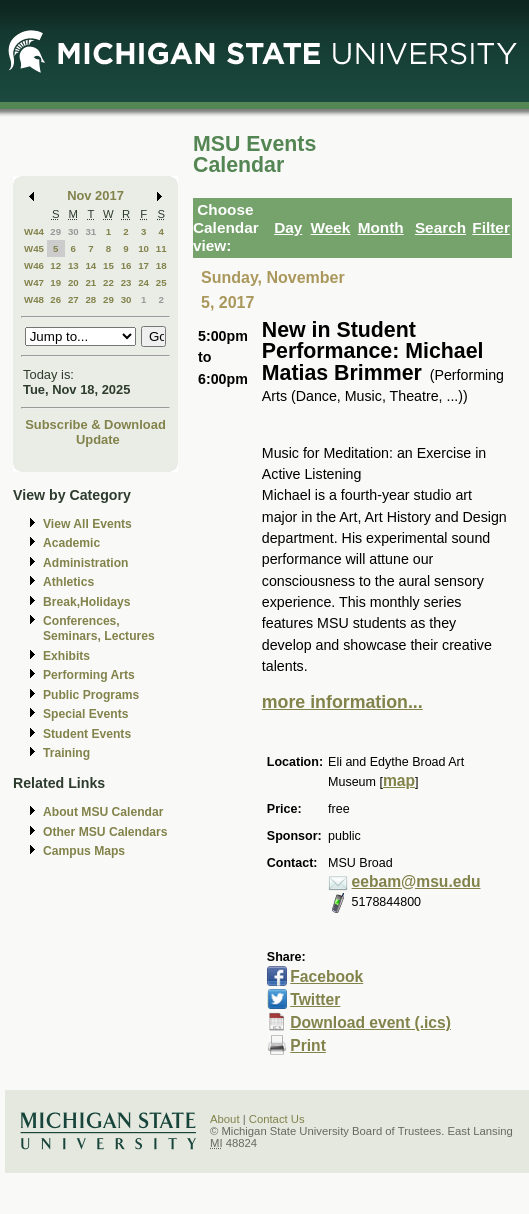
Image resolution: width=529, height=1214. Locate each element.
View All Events (87, 524)
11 (161, 248)
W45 (34, 248)
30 (73, 231)
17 (143, 265)
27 (73, 299)
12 (55, 265)
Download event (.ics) (370, 1022)
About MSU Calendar (103, 812)
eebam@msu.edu (416, 881)
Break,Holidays (87, 602)
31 (90, 231)
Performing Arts (89, 675)
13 (73, 265)
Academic (71, 543)
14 (90, 265)
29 (55, 231)
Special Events (85, 714)
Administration (85, 563)
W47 (34, 282)
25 (161, 282)
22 (108, 282)
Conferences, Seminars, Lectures (99, 628)
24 (143, 282)
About (225, 1119)
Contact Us (277, 1119)
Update (98, 439)
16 (126, 265)
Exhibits (66, 656)
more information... (342, 702)
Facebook (326, 976)
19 (55, 282)
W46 (34, 265)
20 (73, 282)
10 (143, 248)
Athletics (68, 582)
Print (308, 1045)
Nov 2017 (95, 195)
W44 (34, 231)
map (399, 780)
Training (66, 753)
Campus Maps (84, 851)
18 (161, 265)
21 (90, 282)
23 (126, 282)
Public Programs (91, 695)
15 (108, 265)
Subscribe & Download (95, 424)
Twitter (315, 999)
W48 (34, 299)
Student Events (87, 734)
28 (90, 299)
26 (55, 299)
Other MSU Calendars (105, 832)
